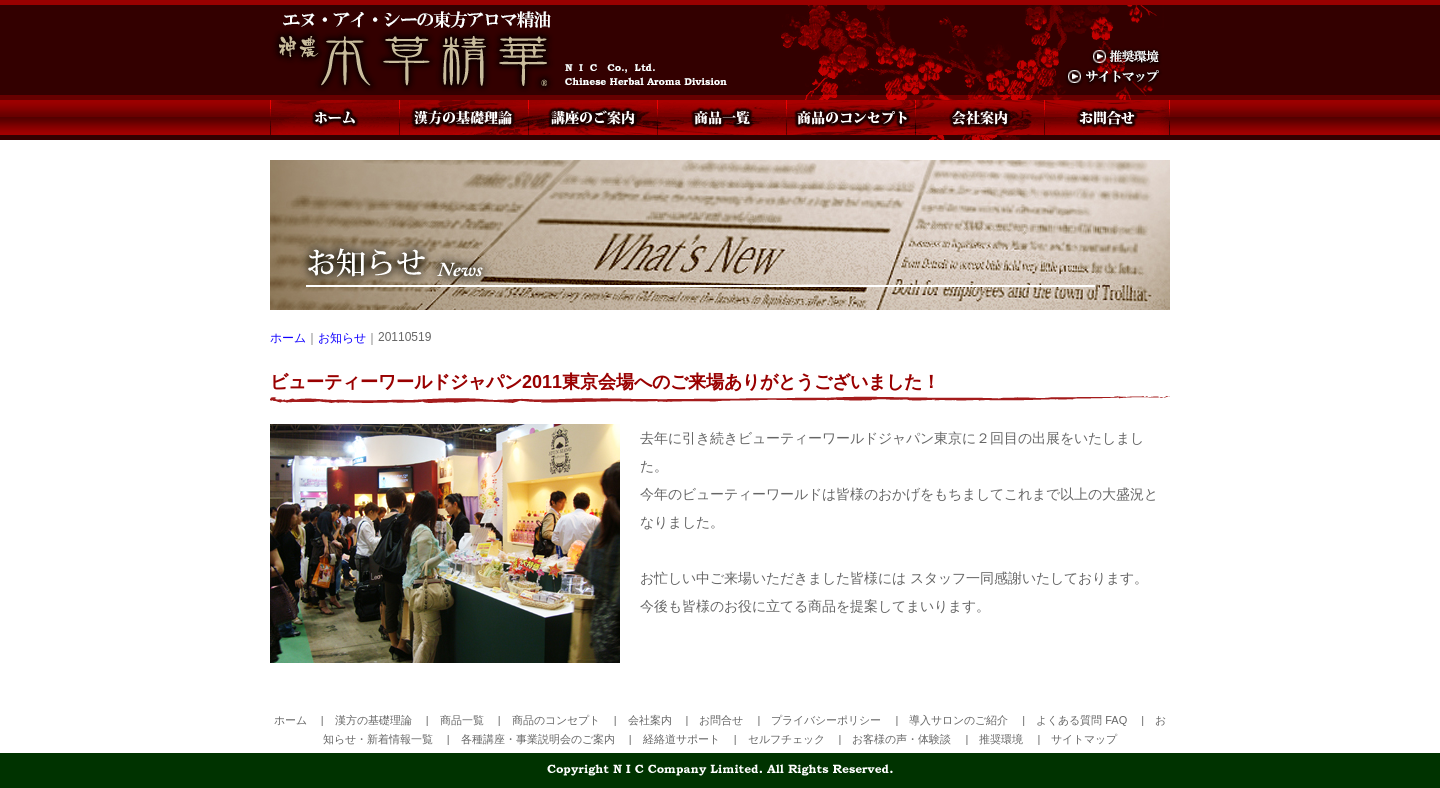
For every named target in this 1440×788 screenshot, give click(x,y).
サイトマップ (1084, 739)
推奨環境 (1001, 739)
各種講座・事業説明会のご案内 (538, 739)
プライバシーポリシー (826, 720)
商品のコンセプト (850, 117)
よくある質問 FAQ (1081, 720)
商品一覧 (721, 117)
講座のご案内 (592, 117)
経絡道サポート (681, 739)
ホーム (334, 117)
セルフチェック (786, 739)
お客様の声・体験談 (901, 739)
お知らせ (342, 338)
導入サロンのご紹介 (958, 720)
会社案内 (979, 117)
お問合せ (1107, 117)
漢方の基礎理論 (463, 117)
